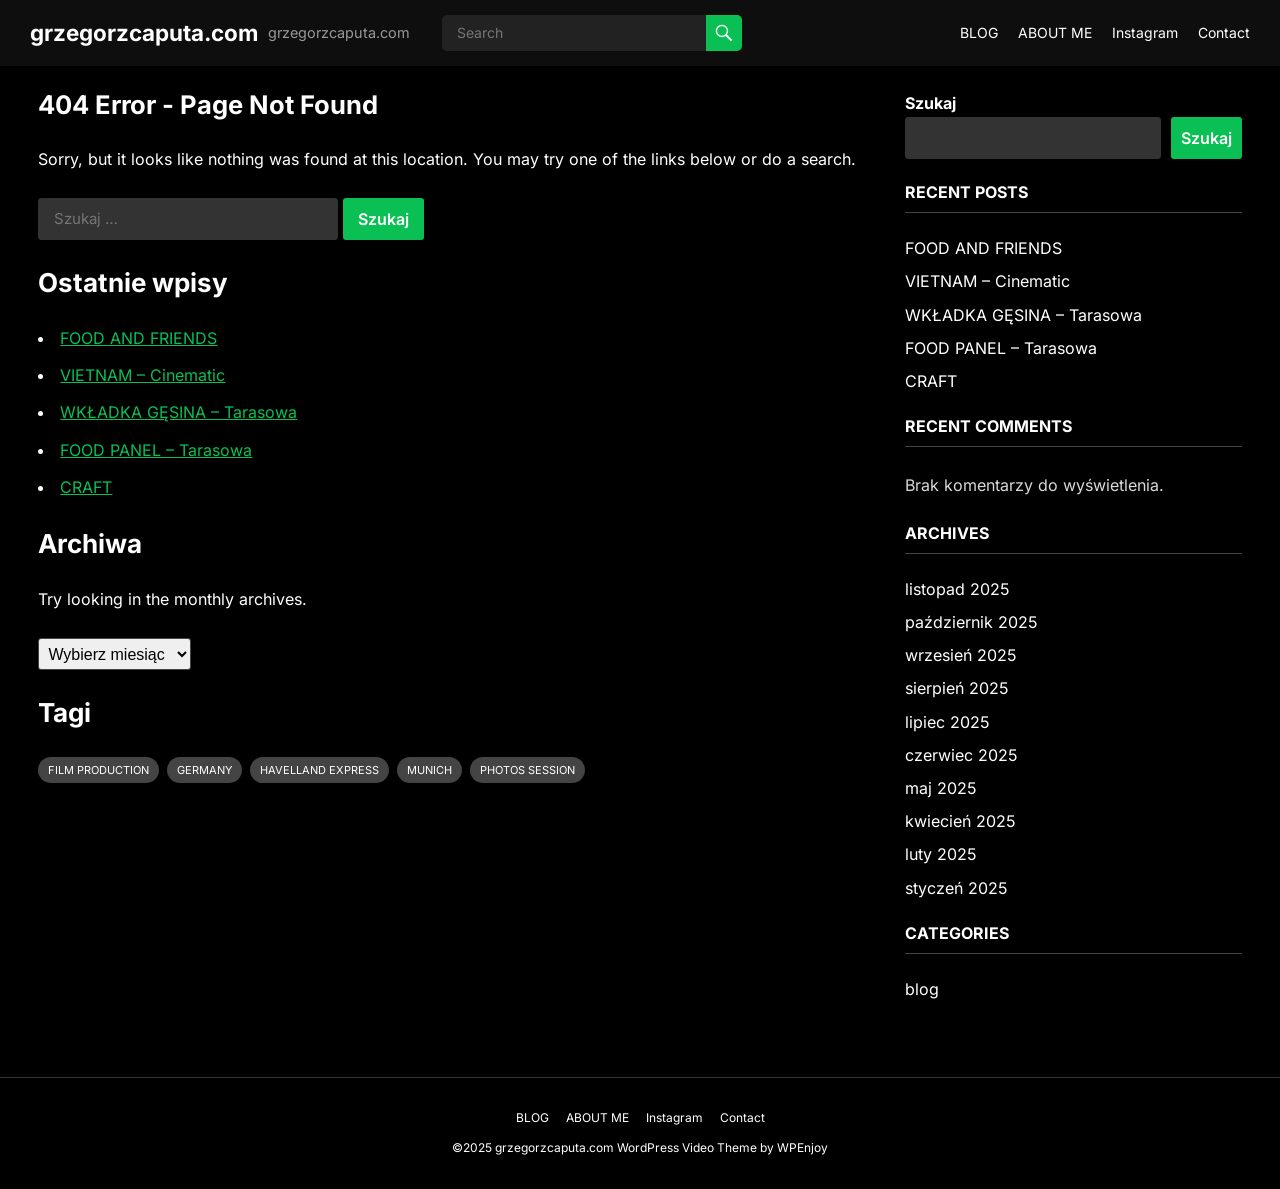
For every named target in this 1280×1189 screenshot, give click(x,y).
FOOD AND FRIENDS (138, 338)
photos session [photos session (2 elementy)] (527, 770)
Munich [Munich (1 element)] (429, 770)
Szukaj (930, 103)
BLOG (979, 32)
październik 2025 (971, 622)
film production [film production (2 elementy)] (98, 770)
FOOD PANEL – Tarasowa (156, 450)
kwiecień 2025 (960, 821)
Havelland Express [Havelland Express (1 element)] (319, 770)
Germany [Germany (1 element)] (204, 770)
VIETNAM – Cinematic (142, 375)
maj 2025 (941, 788)
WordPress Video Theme (687, 1147)
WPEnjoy (802, 1147)
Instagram (1145, 32)
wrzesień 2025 (961, 655)
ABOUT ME (1055, 32)
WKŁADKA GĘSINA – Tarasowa (178, 412)
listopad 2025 (957, 589)
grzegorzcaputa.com (144, 32)
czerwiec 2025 (961, 755)
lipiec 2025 (947, 722)
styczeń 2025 (956, 888)
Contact (1224, 32)
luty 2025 (941, 854)
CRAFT (86, 487)
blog (922, 989)
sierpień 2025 (957, 688)
